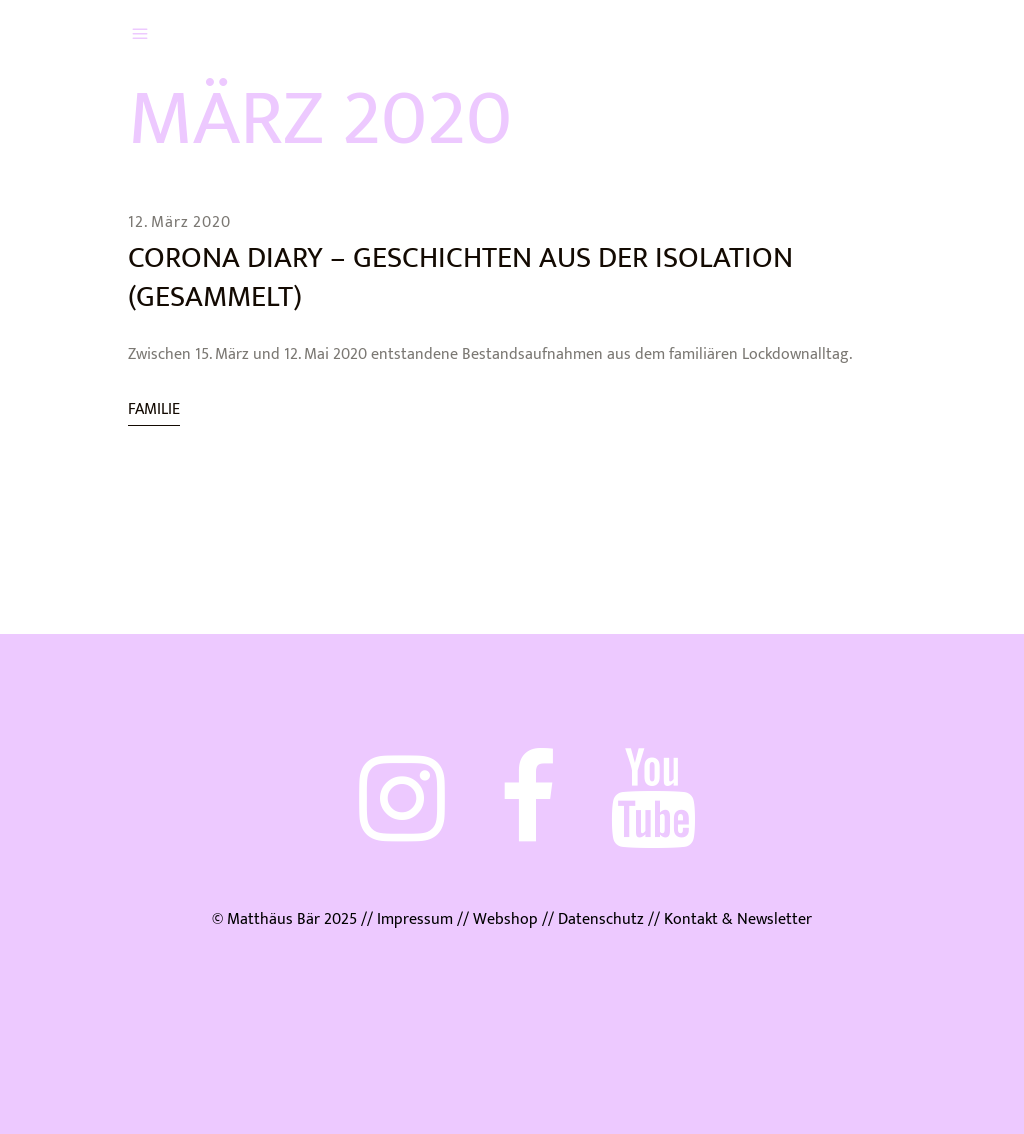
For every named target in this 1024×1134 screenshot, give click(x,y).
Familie (154, 409)
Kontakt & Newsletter (736, 919)
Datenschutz (601, 919)
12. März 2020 (179, 222)
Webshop (505, 919)
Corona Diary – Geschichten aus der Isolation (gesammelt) (460, 277)
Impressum (415, 919)
